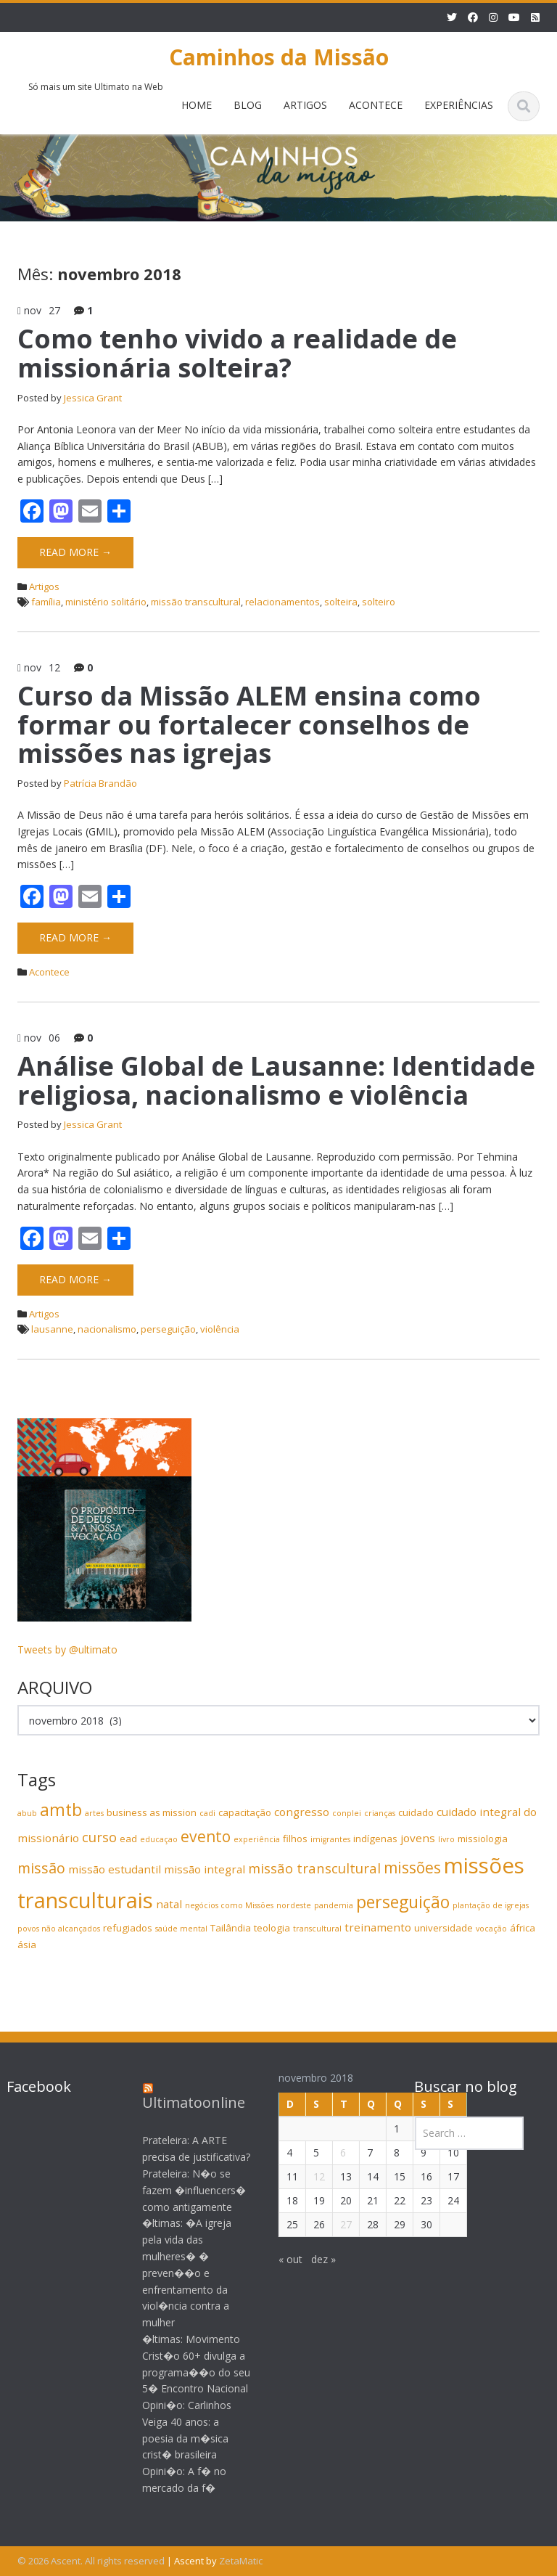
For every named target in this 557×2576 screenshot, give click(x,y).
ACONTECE (376, 105)
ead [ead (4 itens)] (128, 1838)
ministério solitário (106, 601)
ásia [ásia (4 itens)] (26, 1944)
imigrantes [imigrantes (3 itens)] (330, 1839)
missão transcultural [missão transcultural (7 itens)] (314, 1868)
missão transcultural (196, 601)
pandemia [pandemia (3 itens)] (333, 1905)
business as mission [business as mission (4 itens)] (152, 1812)
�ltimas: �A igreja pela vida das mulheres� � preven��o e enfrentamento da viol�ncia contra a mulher (175, 2272)
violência (219, 1329)
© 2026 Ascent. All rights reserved (91, 2560)
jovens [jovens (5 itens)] (417, 1838)
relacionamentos (282, 601)
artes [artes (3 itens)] (94, 1813)
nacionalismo (107, 1329)
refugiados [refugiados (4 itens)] (127, 1927)
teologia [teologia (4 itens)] (272, 1927)
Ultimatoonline (182, 2102)
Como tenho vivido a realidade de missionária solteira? (237, 353)
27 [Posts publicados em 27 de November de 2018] (333, 2224)
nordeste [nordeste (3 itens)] (293, 1905)
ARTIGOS (305, 105)
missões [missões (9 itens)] (412, 1867)
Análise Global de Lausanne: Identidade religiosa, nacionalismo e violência (276, 1080)
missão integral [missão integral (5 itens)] (204, 1869)
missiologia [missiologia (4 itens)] (483, 1838)
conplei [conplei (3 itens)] (346, 1813)
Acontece (49, 971)
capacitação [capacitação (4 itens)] (244, 1812)
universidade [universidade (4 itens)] (443, 1927)
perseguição (168, 1329)
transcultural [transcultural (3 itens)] (317, 1928)
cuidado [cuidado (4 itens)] (416, 1812)
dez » (311, 2259)
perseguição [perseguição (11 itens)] (403, 1901)
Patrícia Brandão (100, 783)
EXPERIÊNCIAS (458, 105)
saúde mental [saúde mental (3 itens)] (181, 1928)
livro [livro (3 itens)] (446, 1839)
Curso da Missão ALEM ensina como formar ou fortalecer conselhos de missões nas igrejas (249, 724)
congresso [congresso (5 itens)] (301, 1811)
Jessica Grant (93, 397)
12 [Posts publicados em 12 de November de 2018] (307, 2176)
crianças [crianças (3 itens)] (379, 1813)
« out (278, 2259)
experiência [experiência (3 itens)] (257, 1839)
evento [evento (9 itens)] (206, 1836)
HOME (196, 105)
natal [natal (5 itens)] (169, 1904)
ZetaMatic (241, 2560)
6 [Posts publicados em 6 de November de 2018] (331, 2152)
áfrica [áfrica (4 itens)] (522, 1927)
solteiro (378, 601)
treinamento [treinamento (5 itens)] (377, 1927)
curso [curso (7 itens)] (99, 1837)
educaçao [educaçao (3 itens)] (159, 1839)
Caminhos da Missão (279, 57)
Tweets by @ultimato (67, 1649)
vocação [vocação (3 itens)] (491, 1928)
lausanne (52, 1329)
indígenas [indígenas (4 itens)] (375, 1838)
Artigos (44, 586)
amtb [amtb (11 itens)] (61, 1809)
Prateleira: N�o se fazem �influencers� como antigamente (182, 2190)
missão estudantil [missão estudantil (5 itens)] (114, 1869)
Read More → (75, 552)
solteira (341, 601)
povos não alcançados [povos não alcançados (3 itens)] (58, 1928)
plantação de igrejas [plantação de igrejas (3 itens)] (491, 1905)
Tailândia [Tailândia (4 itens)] (230, 1927)
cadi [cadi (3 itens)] (207, 1813)
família (46, 601)
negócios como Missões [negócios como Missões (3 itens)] (229, 1905)
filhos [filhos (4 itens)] (295, 1838)
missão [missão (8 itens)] (41, 1868)
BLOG (248, 105)
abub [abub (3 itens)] (27, 1813)
